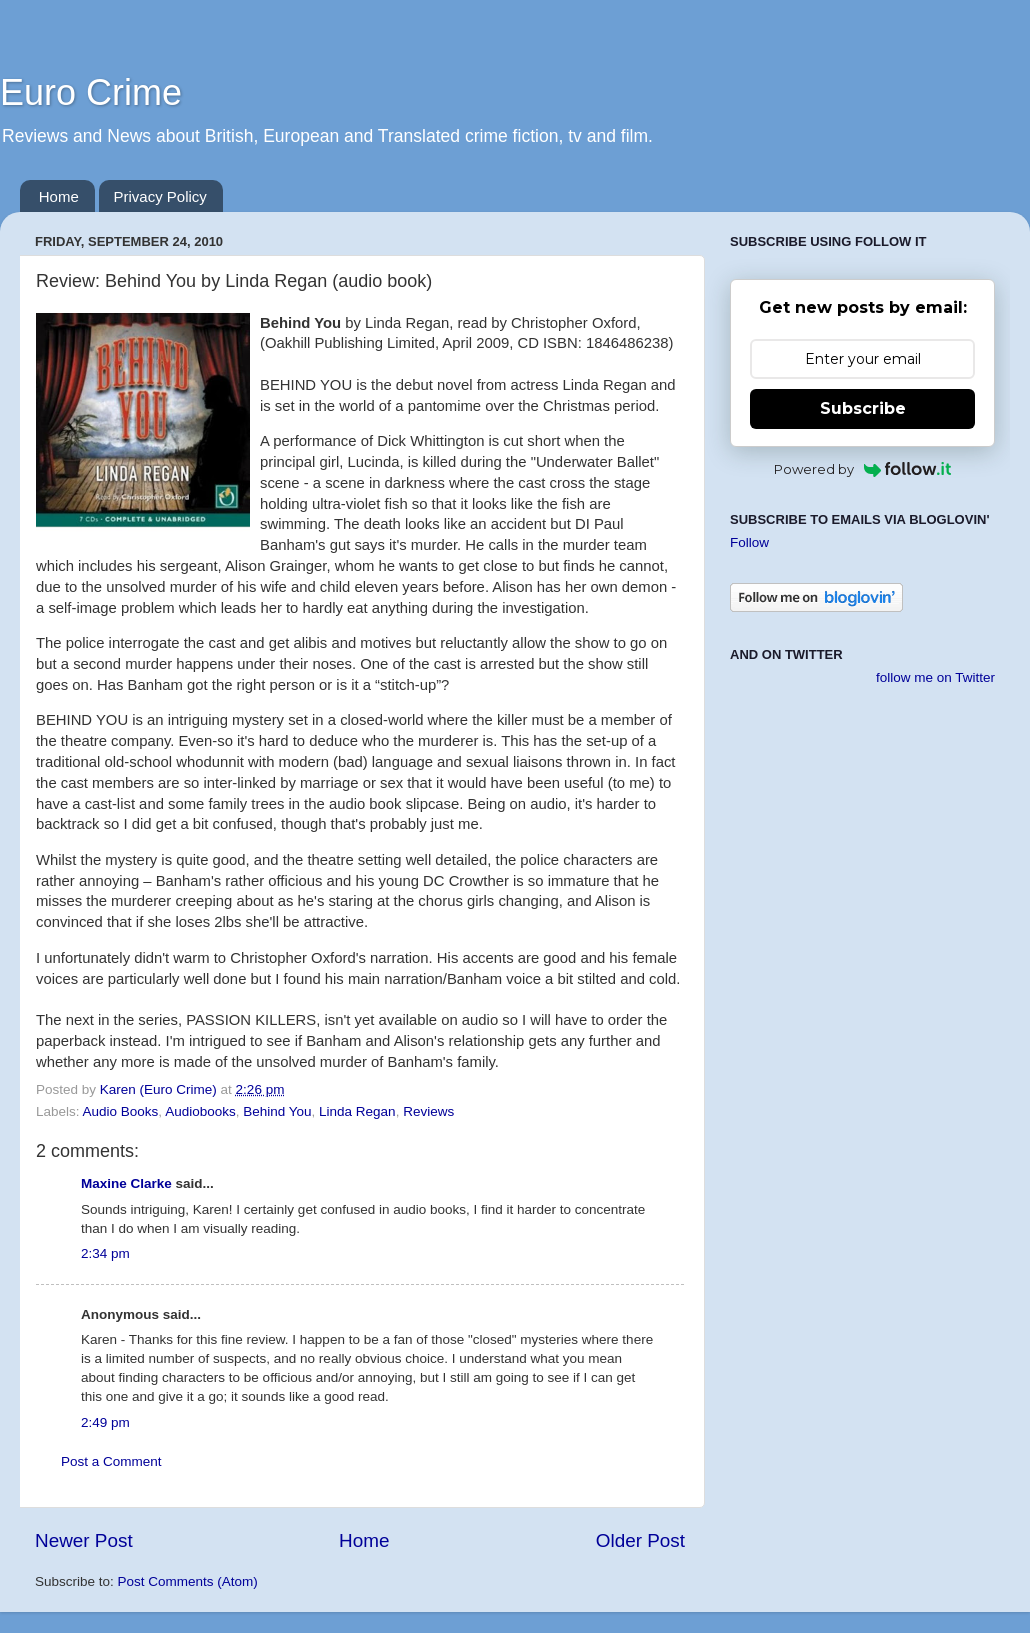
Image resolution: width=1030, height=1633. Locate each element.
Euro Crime (91, 92)
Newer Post (84, 1540)
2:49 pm (105, 1422)
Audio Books (121, 1111)
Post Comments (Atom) (188, 1581)
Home (59, 196)
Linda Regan (357, 1111)
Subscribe (863, 408)
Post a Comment (111, 1461)
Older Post (640, 1540)
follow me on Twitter (935, 677)
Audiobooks (200, 1111)
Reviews (428, 1111)
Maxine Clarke (126, 1183)
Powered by (862, 469)
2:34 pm (105, 1253)
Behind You (277, 1111)
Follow (749, 542)
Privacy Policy (160, 196)
